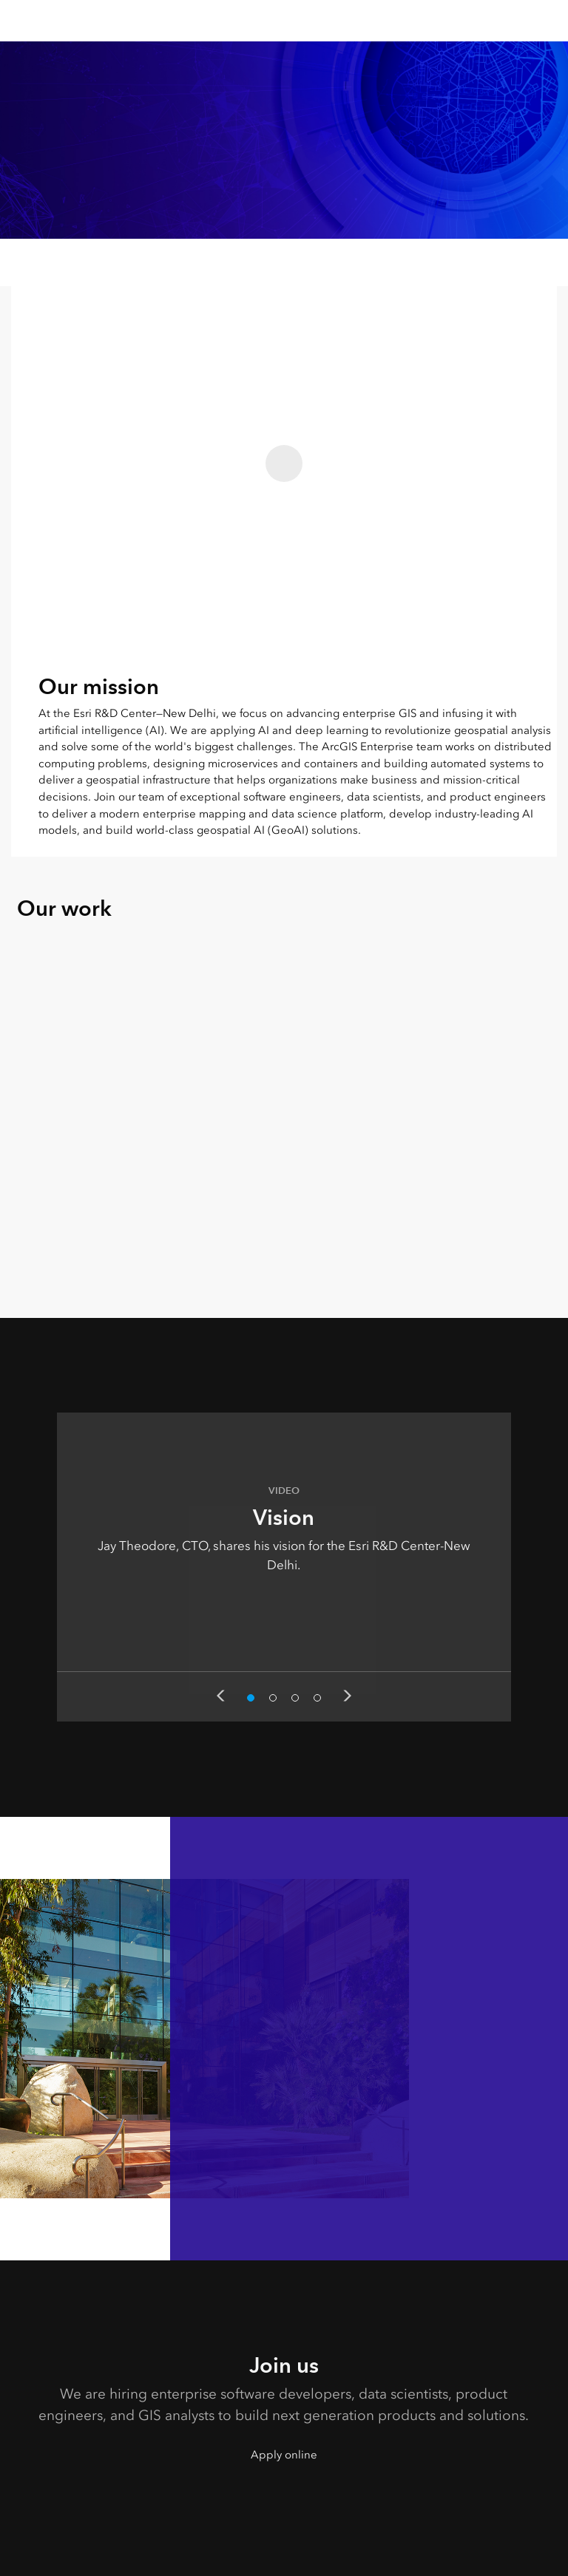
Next (347, 1695)
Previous (220, 1695)
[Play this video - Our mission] (283, 463)
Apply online (284, 2454)
